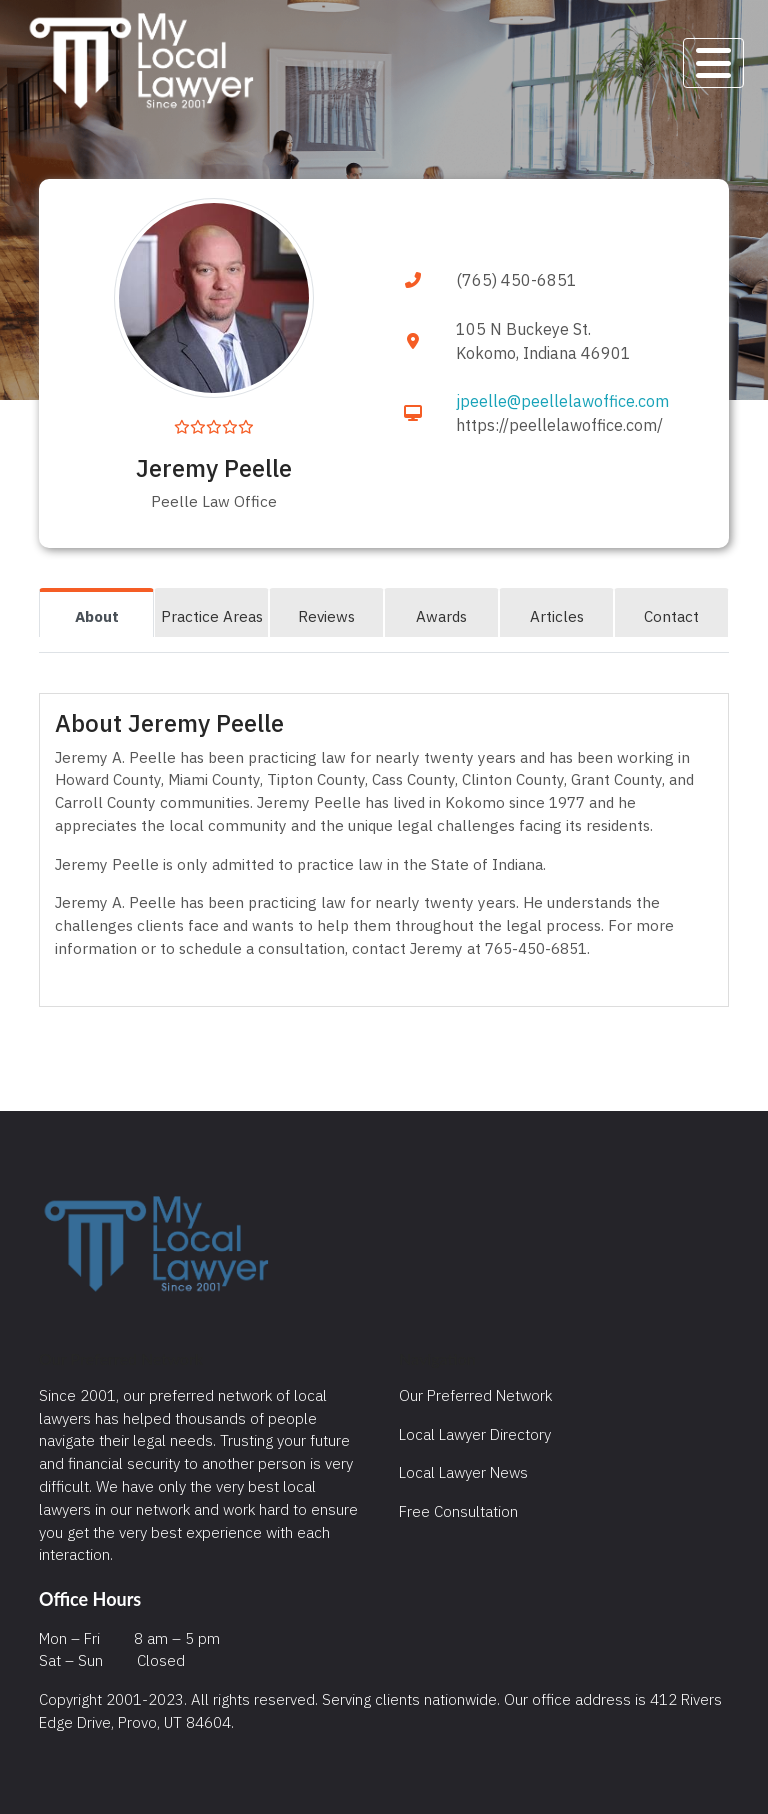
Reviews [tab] (326, 616)
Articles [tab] (557, 616)
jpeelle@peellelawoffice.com (562, 401)
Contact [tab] (671, 616)
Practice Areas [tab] (212, 616)
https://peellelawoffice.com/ (559, 425)
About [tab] (97, 616)
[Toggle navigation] (713, 63)
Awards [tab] (441, 616)
